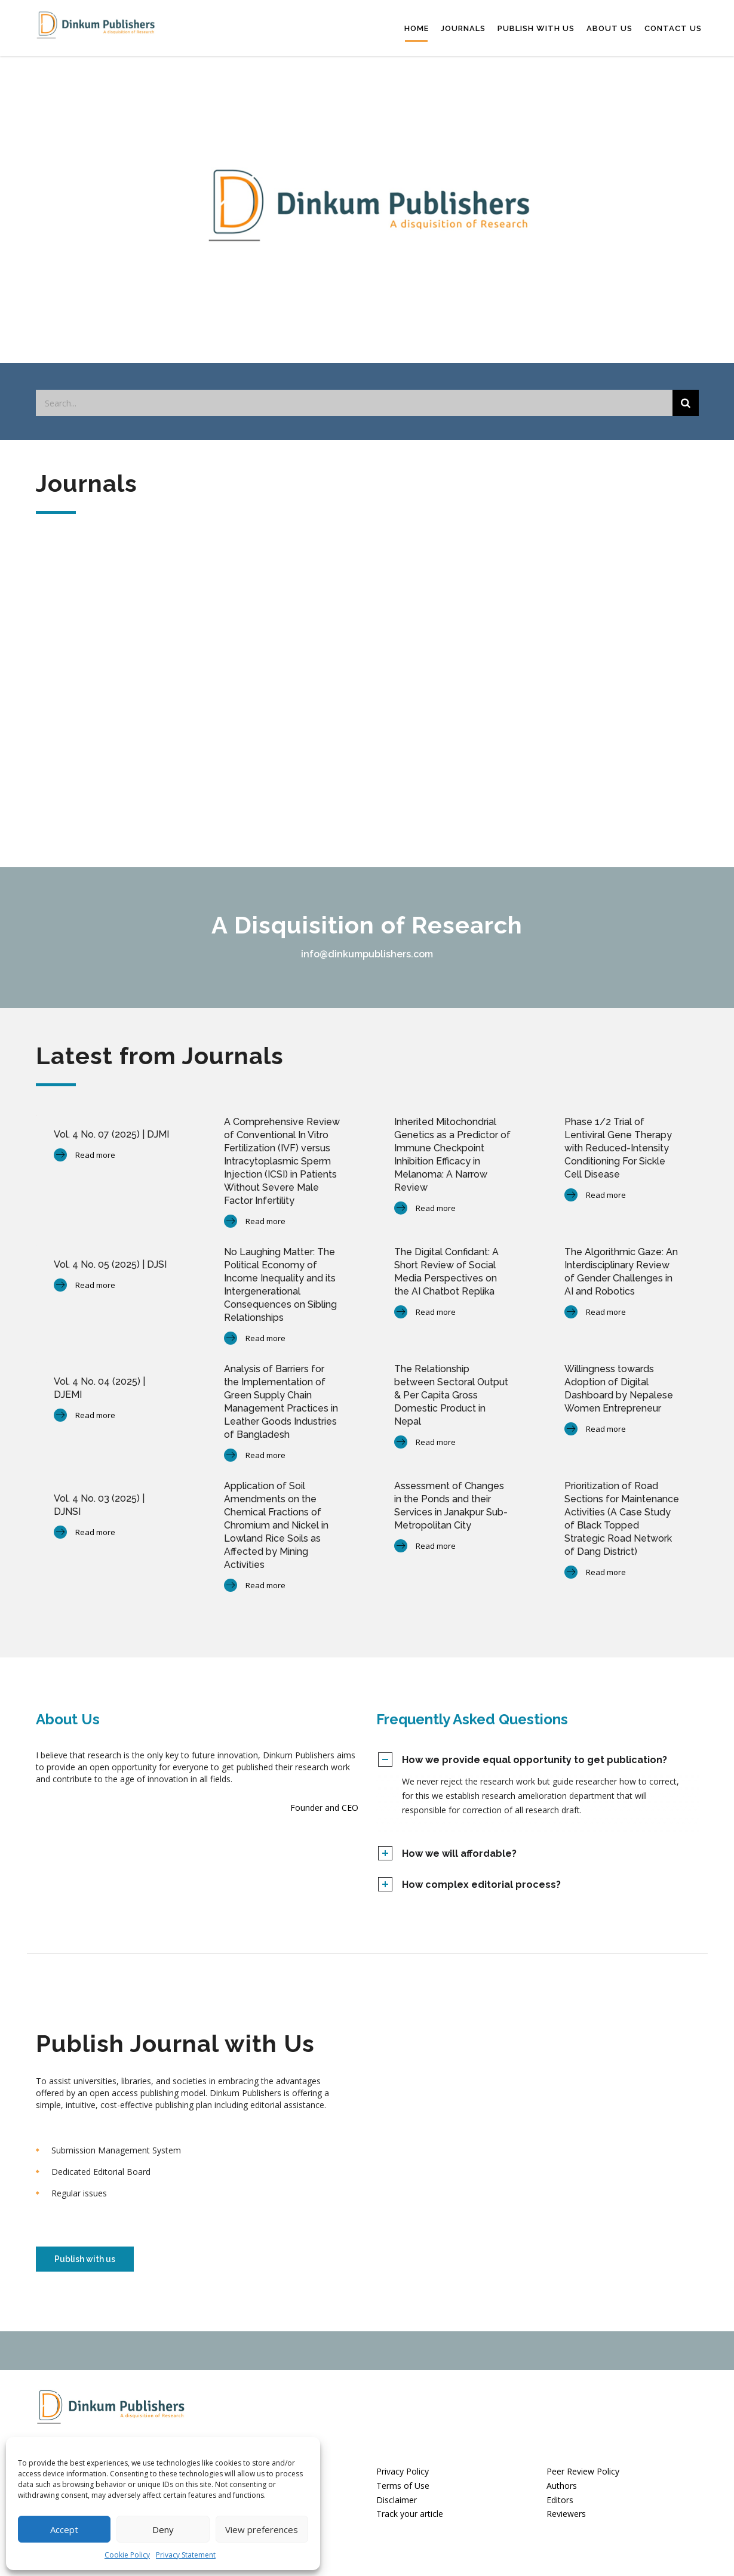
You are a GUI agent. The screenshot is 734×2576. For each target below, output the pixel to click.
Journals (463, 25)
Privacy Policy (402, 2467)
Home (416, 25)
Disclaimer (396, 2495)
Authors (561, 2481)
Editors (559, 2495)
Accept (64, 2529)
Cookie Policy (127, 2555)
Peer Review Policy (582, 2467)
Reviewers (566, 2510)
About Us (609, 25)
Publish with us (536, 25)
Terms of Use (402, 2481)
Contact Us (673, 25)
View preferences (261, 2529)
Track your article (409, 2510)
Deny (163, 2529)
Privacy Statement (186, 2555)
